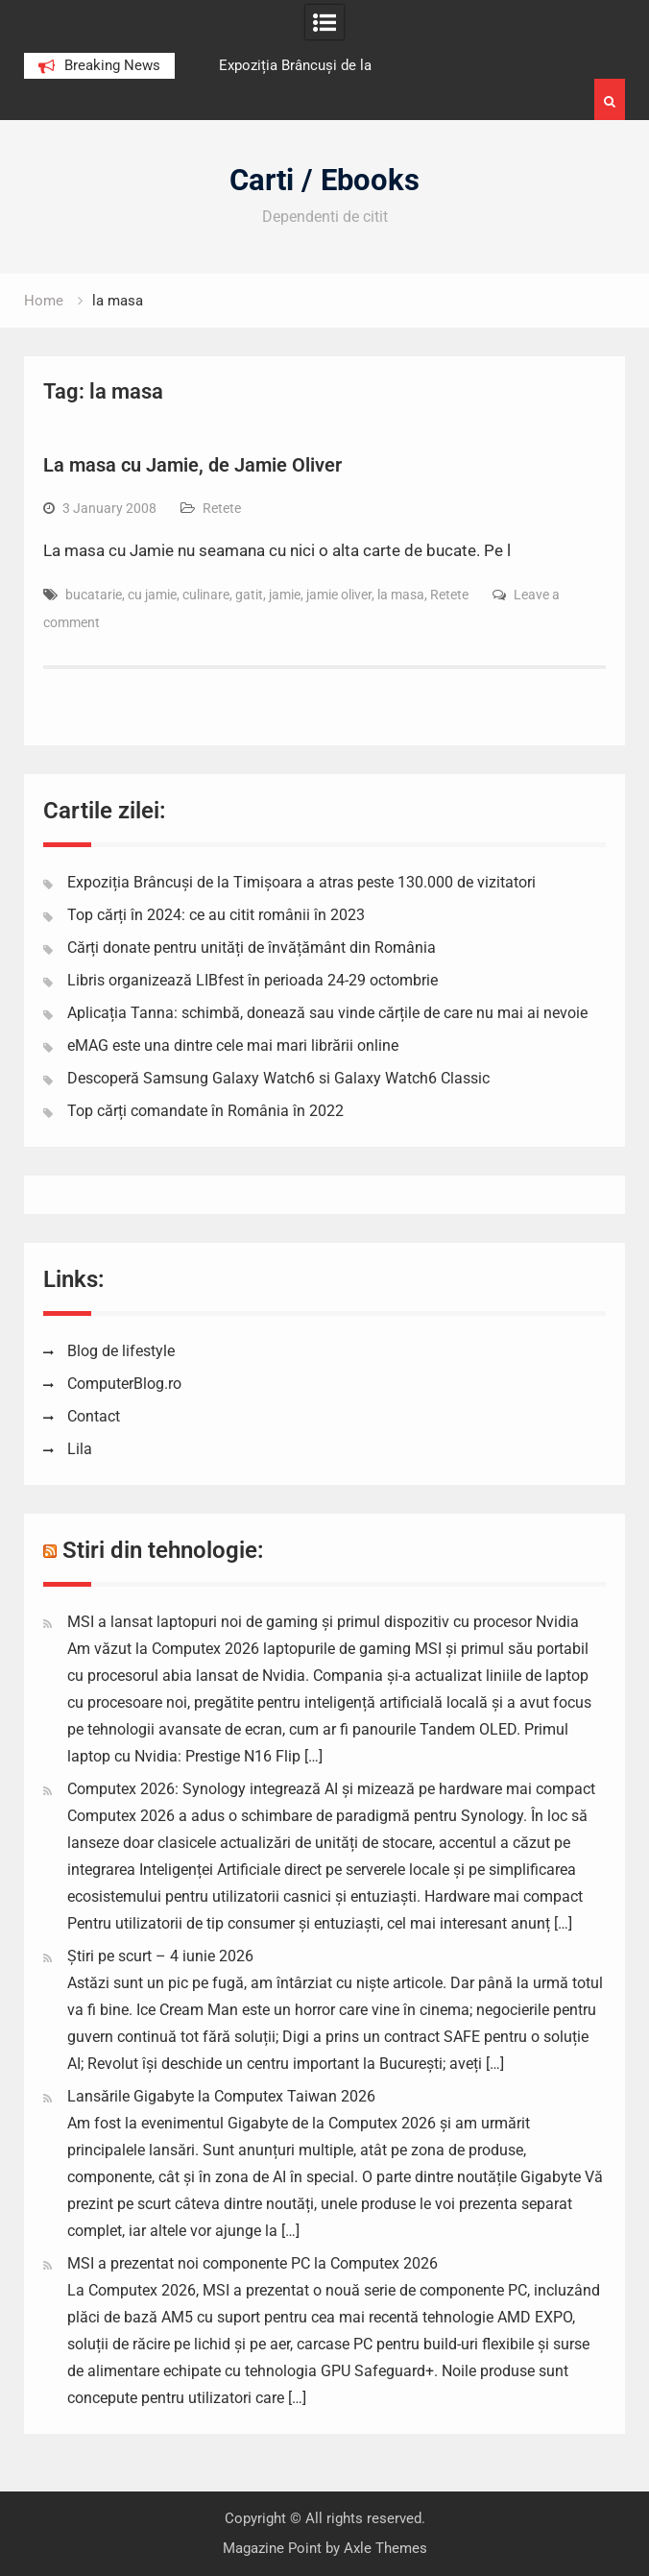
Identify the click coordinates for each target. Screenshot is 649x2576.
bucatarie (93, 594)
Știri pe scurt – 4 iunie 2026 (160, 1956)
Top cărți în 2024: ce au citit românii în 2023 (216, 915)
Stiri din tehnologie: (163, 1550)
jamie (284, 594)
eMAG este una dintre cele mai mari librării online (232, 1045)
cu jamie (152, 594)
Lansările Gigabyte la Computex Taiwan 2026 (221, 2096)
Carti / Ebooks (324, 180)
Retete (222, 508)
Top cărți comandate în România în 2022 (205, 1111)
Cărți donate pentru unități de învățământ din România (251, 947)
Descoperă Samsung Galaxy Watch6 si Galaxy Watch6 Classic (278, 1078)
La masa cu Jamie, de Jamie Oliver (192, 464)
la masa (400, 594)
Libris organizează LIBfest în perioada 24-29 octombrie (252, 980)
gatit (249, 594)
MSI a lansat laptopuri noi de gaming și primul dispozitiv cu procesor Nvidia (323, 1622)
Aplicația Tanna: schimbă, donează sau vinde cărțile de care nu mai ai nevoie (327, 1013)
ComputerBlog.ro (124, 1383)
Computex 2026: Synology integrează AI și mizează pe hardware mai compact (331, 1789)
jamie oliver (339, 594)
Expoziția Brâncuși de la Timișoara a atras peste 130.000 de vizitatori (301, 882)
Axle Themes (385, 2548)
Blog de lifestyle (121, 1351)
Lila (79, 1449)
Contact (93, 1416)
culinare (205, 594)
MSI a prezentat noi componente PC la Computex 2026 (252, 2263)
